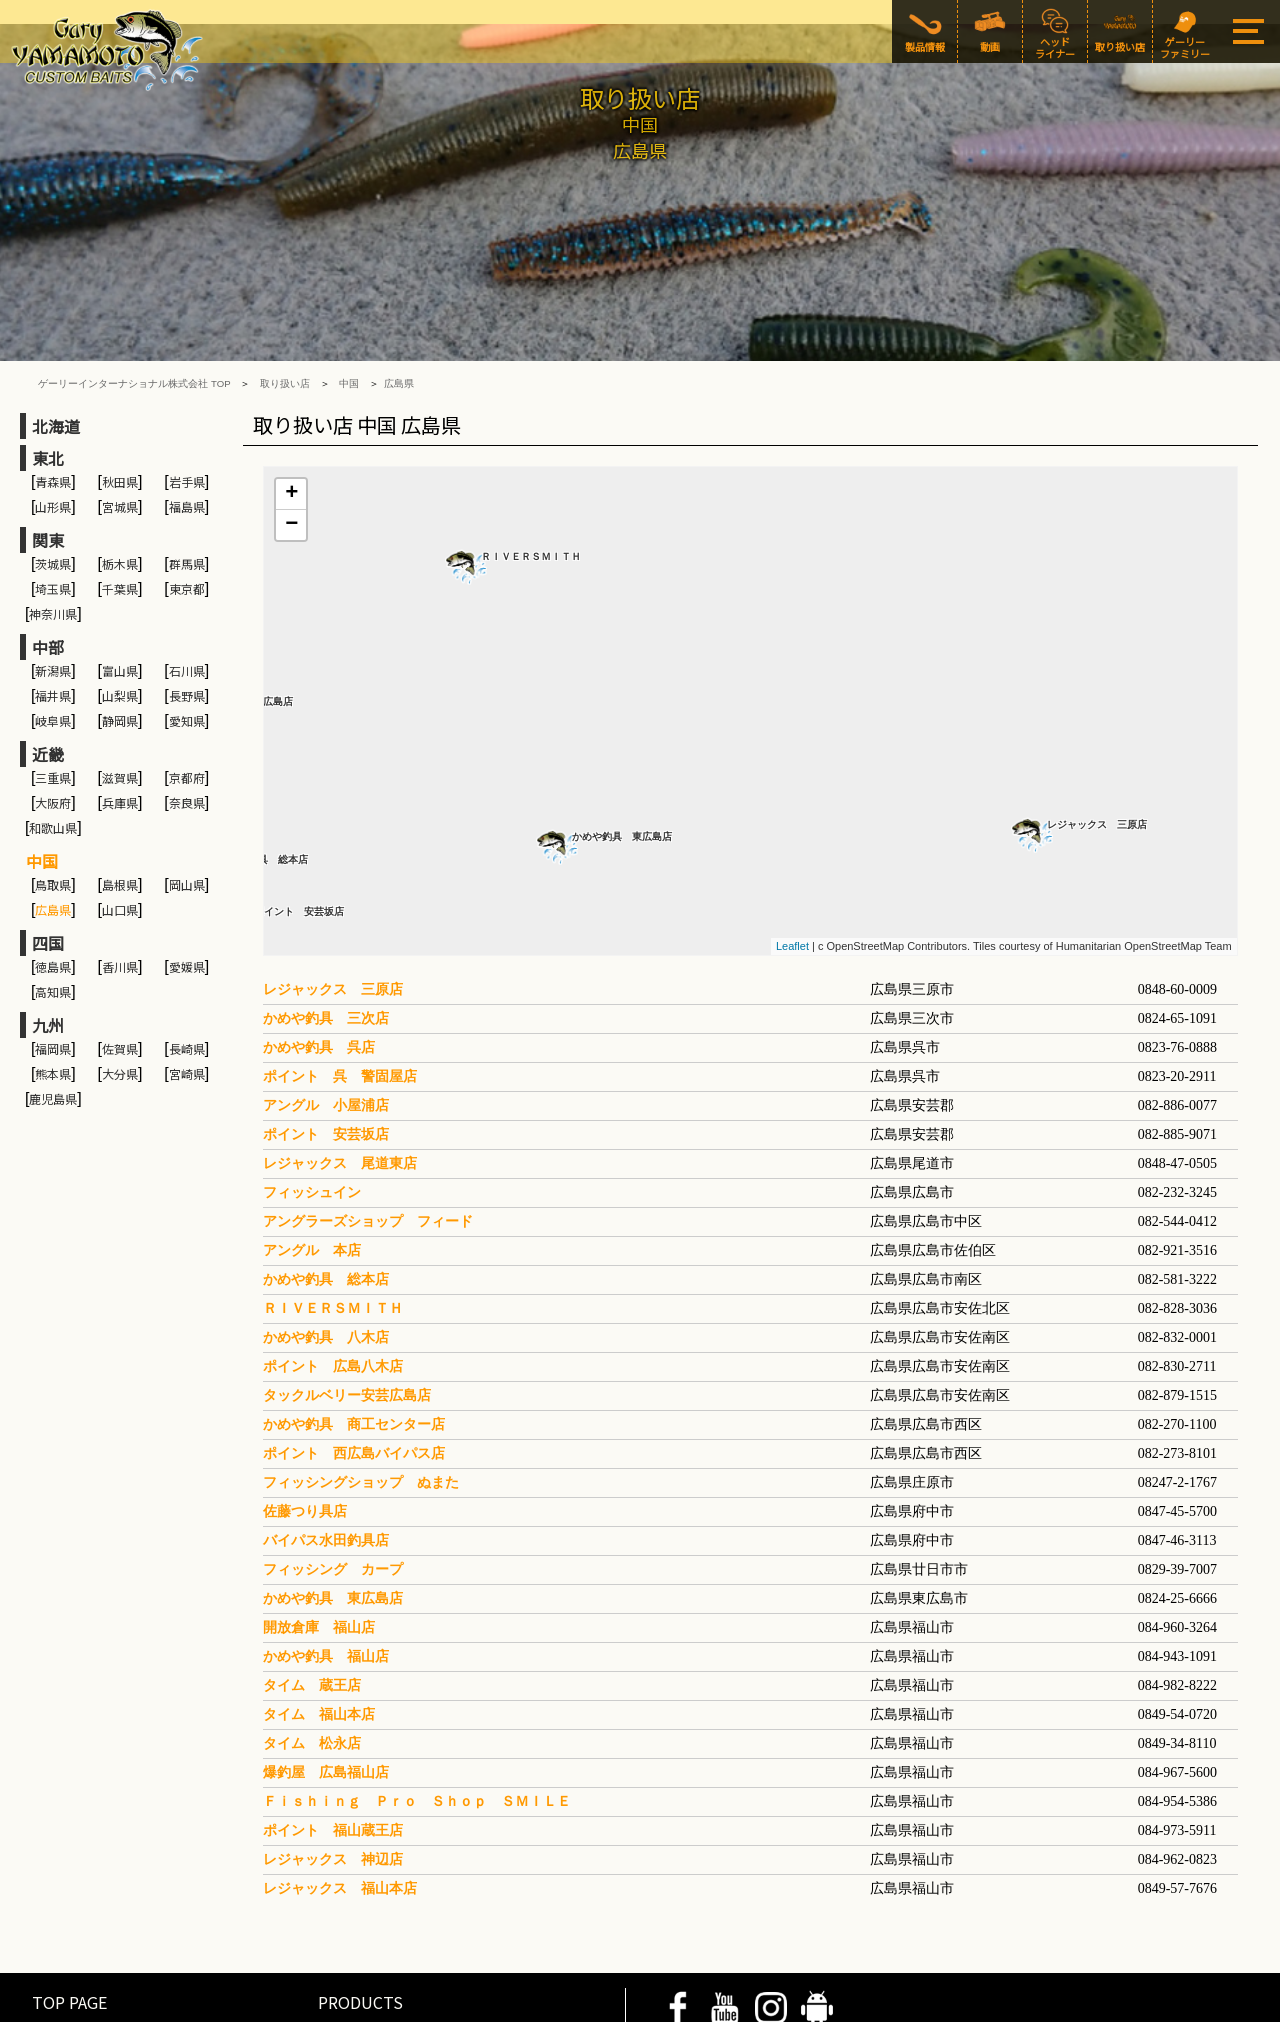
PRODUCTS (360, 1880)
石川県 (187, 549)
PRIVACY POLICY (64, 2005)
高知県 (53, 870)
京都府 (187, 656)
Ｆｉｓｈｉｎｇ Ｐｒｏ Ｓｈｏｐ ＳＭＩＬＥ (417, 1679)
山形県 (53, 385)
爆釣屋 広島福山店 (326, 1650)
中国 (349, 262)
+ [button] (291, 373)
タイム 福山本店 (319, 1592)
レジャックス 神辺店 (333, 1737)
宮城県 (120, 385)
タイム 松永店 (312, 1621)
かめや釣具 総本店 (326, 1157)
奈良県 (187, 681)
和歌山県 (53, 706)
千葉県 (120, 467)
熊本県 (53, 952)
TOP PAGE (69, 1880)
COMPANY (229, 2005)
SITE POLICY (156, 2005)
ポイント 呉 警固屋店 (340, 954)
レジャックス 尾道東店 (340, 1041)
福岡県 (53, 927)
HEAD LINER (363, 1908)
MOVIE (56, 1908)
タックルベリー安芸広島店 (347, 1273)
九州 (48, 904)
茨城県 (53, 442)
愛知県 (187, 599)
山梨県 (120, 574)
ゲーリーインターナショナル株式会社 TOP (134, 262)
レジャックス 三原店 (1097, 703)
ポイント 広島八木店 (333, 1244)
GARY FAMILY (365, 1936)
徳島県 (53, 845)
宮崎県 (187, 952)
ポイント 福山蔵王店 (333, 1708)
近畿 (48, 633)
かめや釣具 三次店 (326, 896)
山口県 (120, 788)
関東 (48, 419)
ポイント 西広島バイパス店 (354, 1331)
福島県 (187, 385)
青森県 (53, 360)
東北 (48, 337)
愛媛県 (187, 845)
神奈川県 (53, 492)
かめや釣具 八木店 (326, 1215)
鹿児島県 (53, 977)
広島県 (399, 262)
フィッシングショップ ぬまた (361, 1360)
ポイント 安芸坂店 (299, 790)
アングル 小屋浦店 (326, 983)
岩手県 (187, 360)
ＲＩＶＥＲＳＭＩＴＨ (531, 435)
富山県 (120, 549)
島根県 (120, 763)
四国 (48, 822)
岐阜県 (53, 599)
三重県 (53, 656)
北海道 (56, 305)
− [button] (291, 404)
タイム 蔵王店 (312, 1563)
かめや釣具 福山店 (326, 1534)
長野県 (187, 574)
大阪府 (53, 681)
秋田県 (120, 360)
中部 (48, 526)
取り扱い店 (285, 262)
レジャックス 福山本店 (340, 1766)
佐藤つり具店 (305, 1389)
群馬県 (187, 442)
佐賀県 (120, 927)
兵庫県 (120, 681)
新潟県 (53, 549)
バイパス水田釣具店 (326, 1418)
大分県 (120, 952)
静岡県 (120, 599)
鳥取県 (53, 763)
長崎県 (187, 927)
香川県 (120, 845)
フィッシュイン (312, 1070)
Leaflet (792, 825)
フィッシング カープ (333, 1447)
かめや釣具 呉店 (319, 925)
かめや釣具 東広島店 (622, 715)
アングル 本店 (312, 1128)
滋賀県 (120, 656)
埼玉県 (53, 467)
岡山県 (187, 763)
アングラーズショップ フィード (368, 1099)
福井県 (53, 574)
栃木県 (120, 442)
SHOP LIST (73, 1936)
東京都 (187, 467)
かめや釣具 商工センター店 (354, 1302)
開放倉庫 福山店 (319, 1505)
